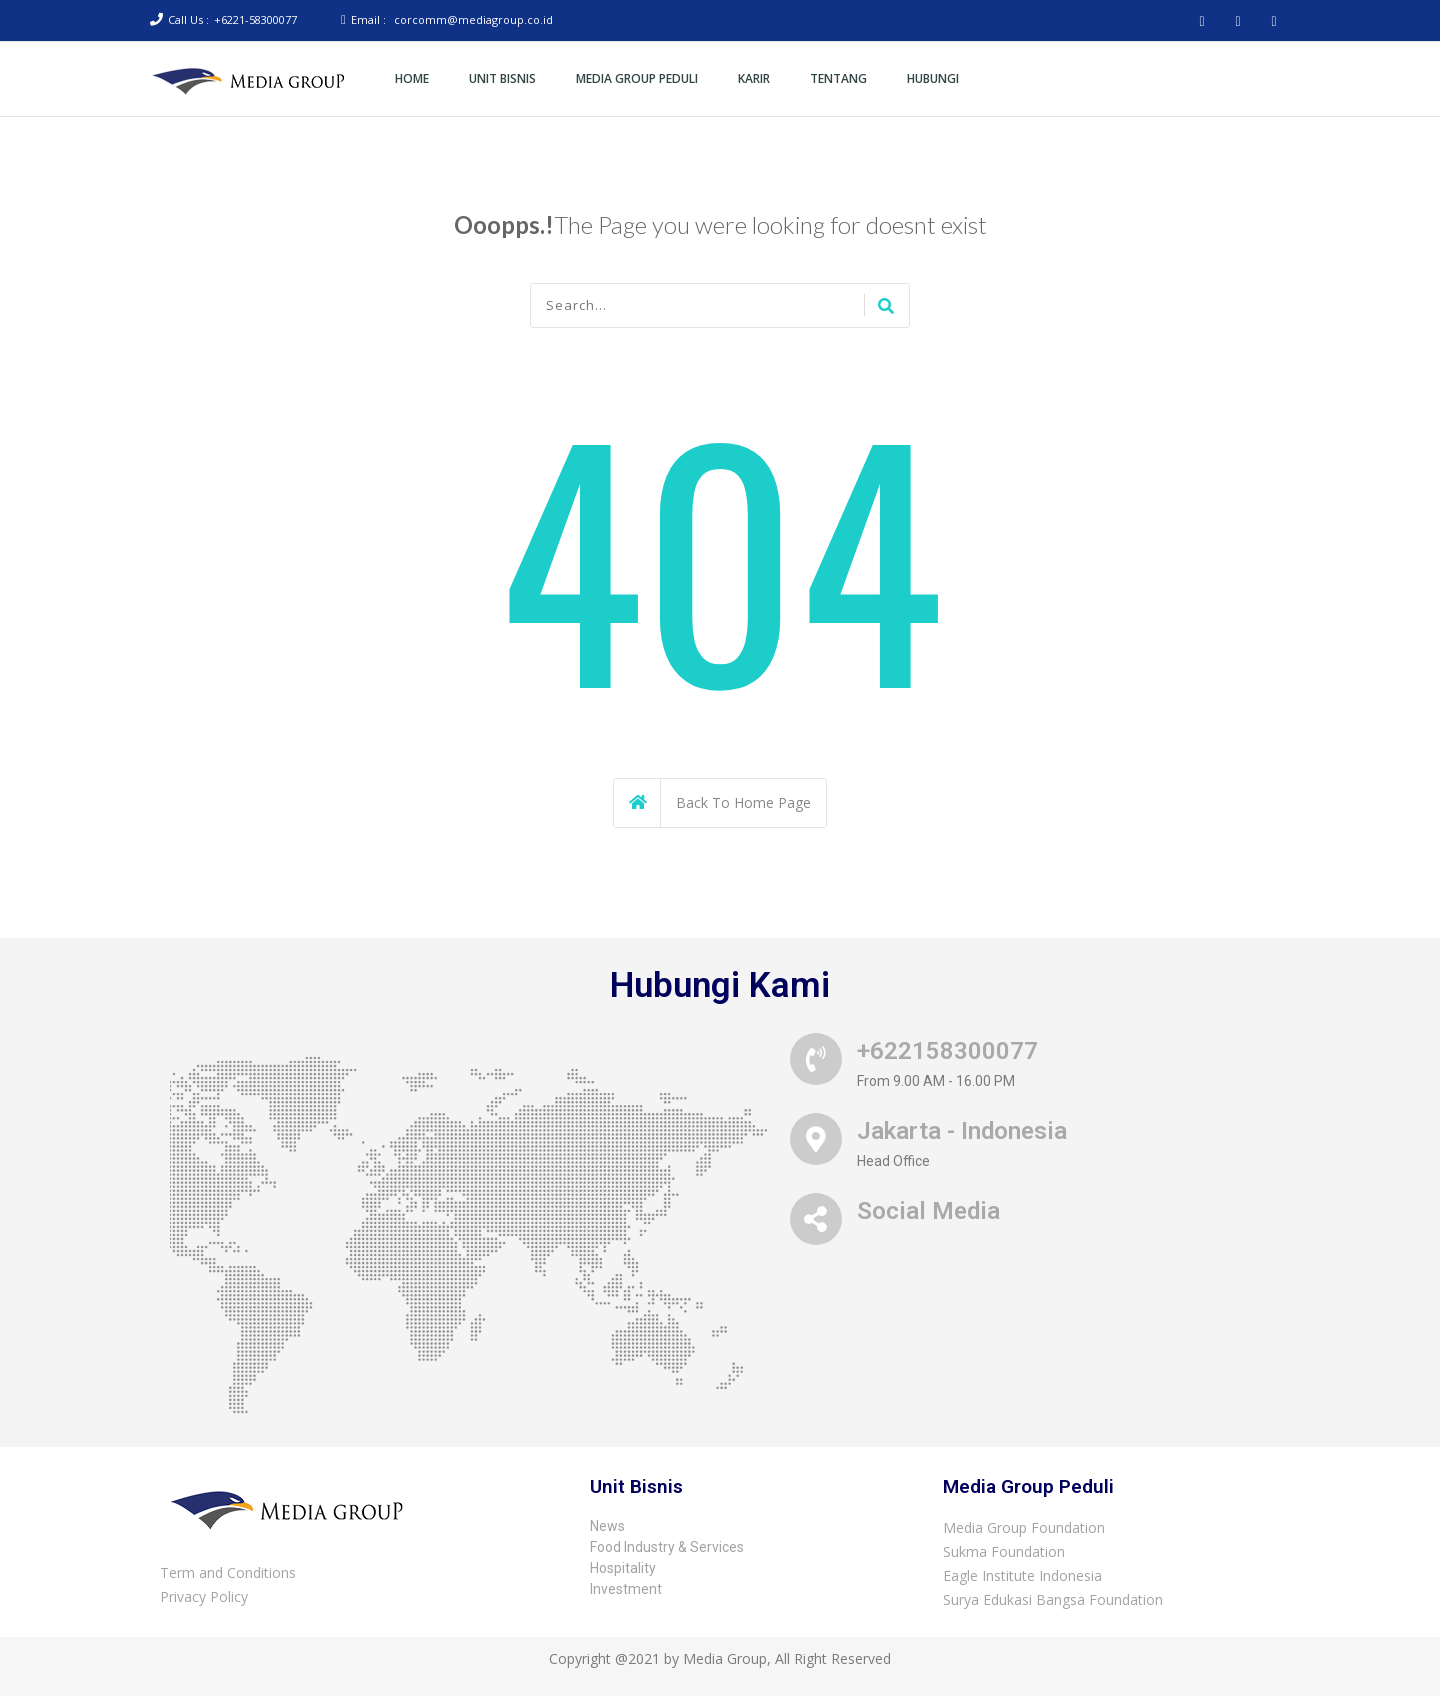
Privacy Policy (204, 1596)
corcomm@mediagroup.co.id (473, 19)
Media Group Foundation (1024, 1527)
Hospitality (623, 1568)
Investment (626, 1589)
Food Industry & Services (667, 1547)
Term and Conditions (228, 1572)
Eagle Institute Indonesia (1022, 1575)
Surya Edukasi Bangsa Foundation (1053, 1599)
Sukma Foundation (1004, 1551)
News (607, 1526)
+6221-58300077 (255, 19)
